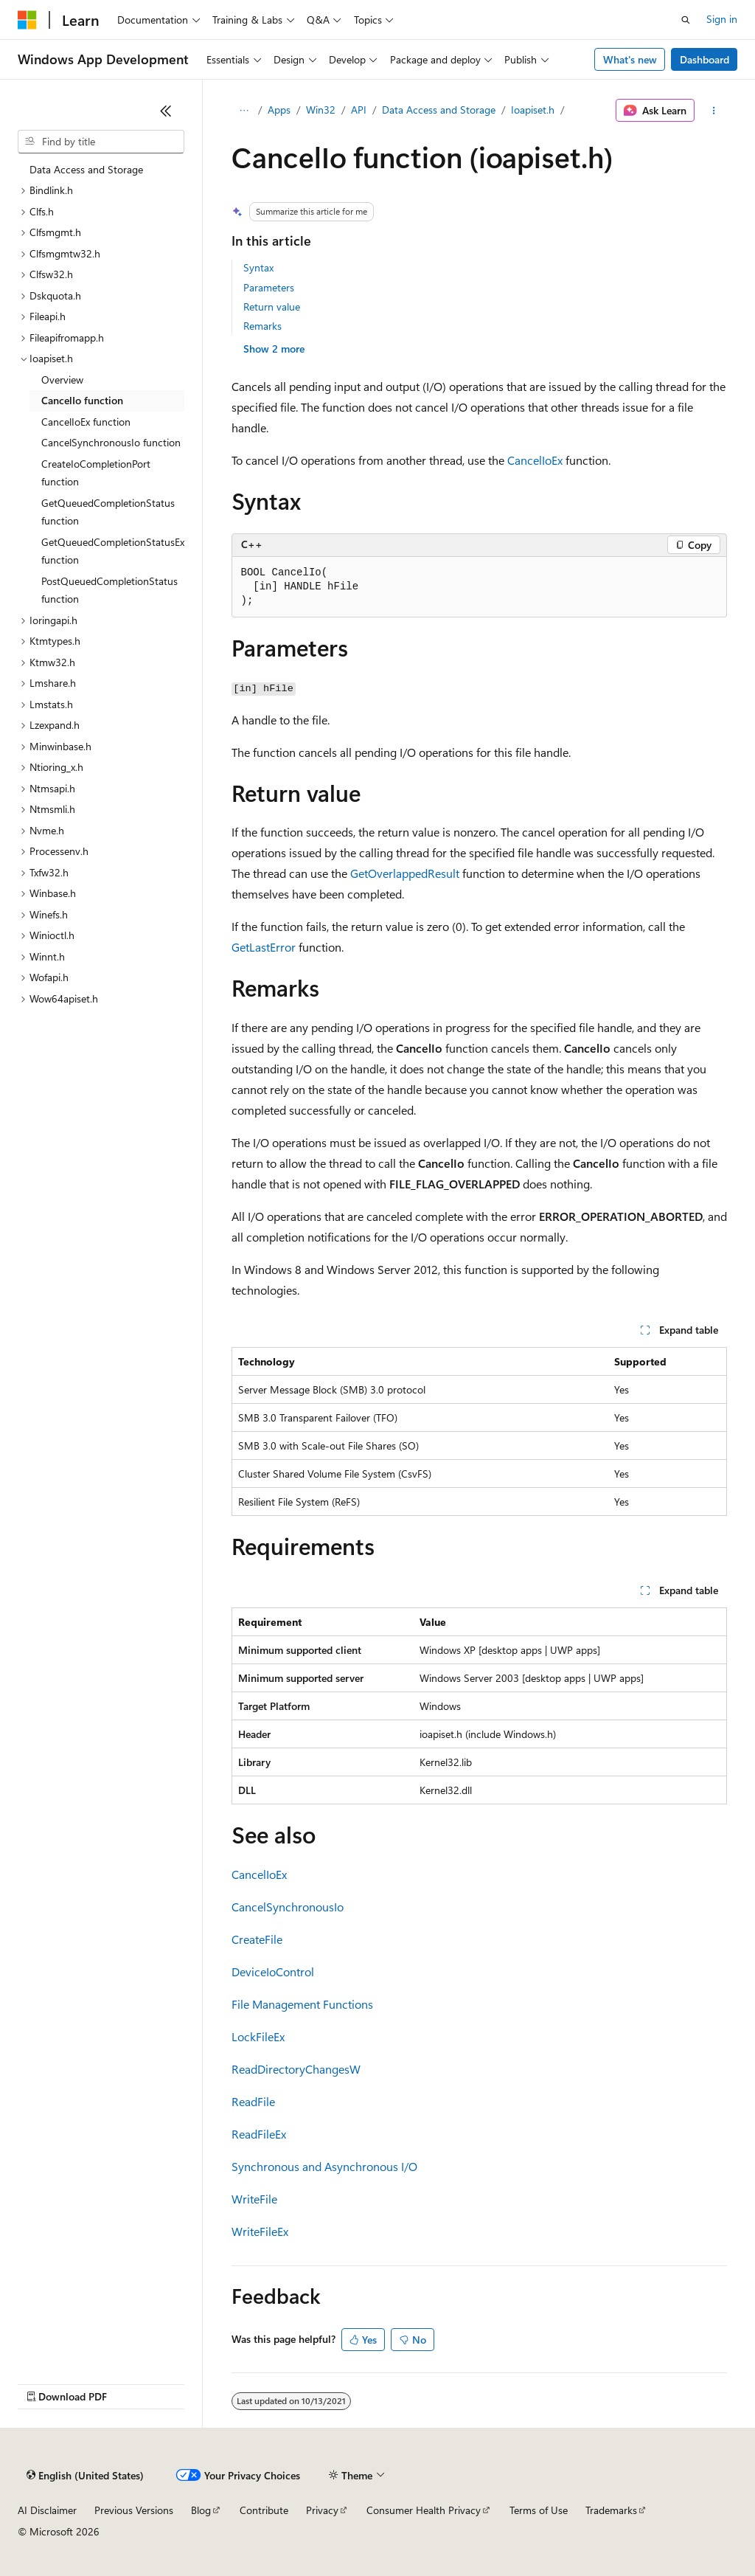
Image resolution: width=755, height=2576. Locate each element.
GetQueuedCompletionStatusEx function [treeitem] (112, 551)
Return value (271, 307)
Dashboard (704, 59)
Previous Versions (133, 2510)
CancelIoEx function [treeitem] (86, 422)
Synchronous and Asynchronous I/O (324, 2166)
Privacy (322, 2510)
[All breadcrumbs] (244, 110)
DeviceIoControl (273, 1971)
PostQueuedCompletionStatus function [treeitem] (109, 590)
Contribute (264, 2510)
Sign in (721, 19)
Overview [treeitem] (62, 380)
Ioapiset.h (532, 110)
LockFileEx (258, 2036)
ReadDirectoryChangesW (296, 2069)
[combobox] (101, 141)
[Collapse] (165, 110)
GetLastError (264, 947)
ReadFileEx (259, 2134)
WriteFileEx (260, 2231)
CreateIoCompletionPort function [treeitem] (95, 473)
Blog (201, 2510)
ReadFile (253, 2101)
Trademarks (611, 2510)
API (358, 110)
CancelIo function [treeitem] (82, 400)
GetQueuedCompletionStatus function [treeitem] (108, 512)
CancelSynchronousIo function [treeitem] (111, 442)
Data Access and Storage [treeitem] (86, 169)
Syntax (258, 267)
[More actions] (713, 110)
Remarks (262, 326)
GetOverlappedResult (404, 873)
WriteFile (254, 2198)
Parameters (268, 287)
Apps (279, 110)
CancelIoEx (535, 460)
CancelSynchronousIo (288, 1906)
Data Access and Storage (438, 110)
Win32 (320, 110)
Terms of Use (538, 2510)
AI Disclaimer (47, 2510)
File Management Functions (302, 2004)
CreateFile (257, 1939)
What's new (630, 59)
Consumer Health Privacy (423, 2510)
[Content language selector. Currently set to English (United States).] (85, 2475)
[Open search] (685, 20)
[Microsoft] (27, 20)
